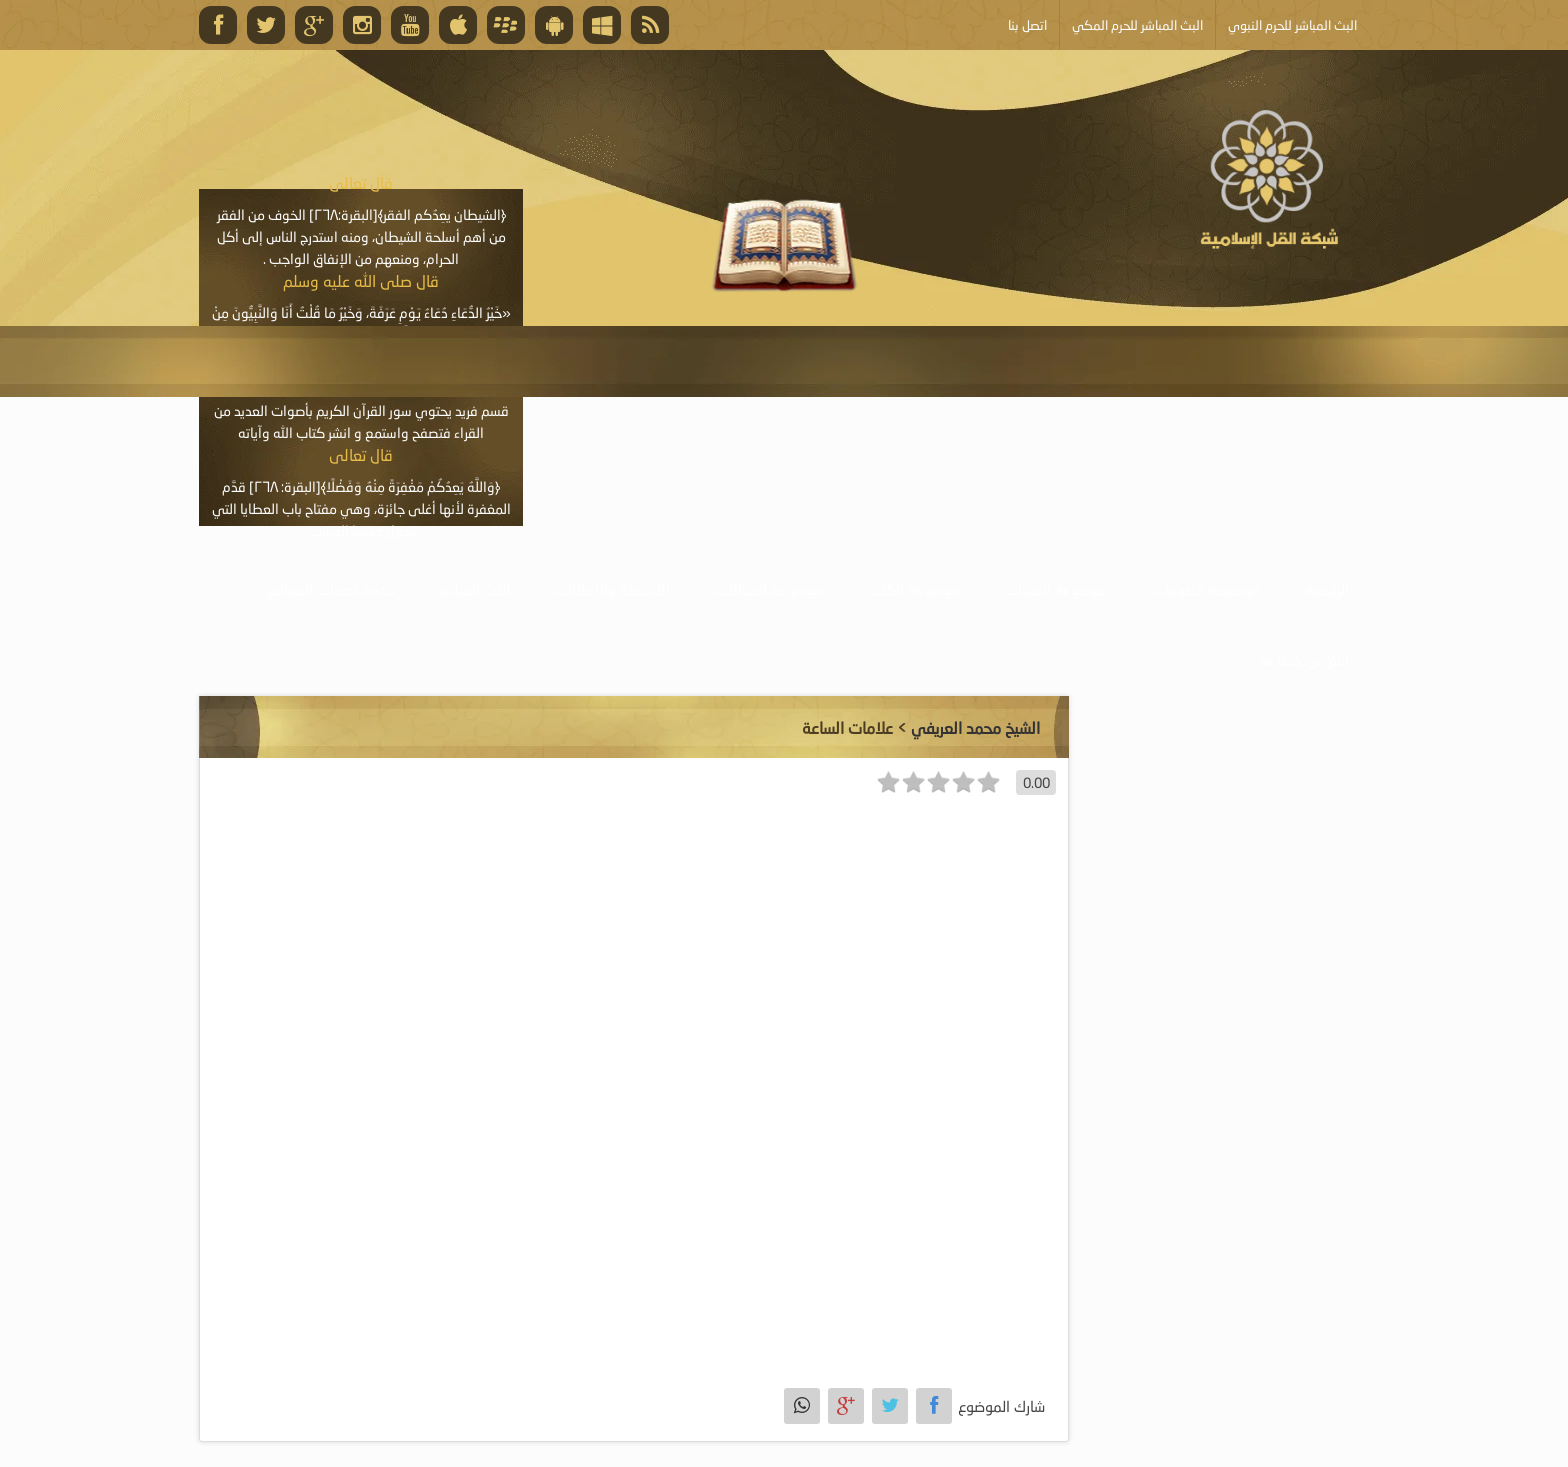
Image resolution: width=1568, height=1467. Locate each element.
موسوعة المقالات (769, 589)
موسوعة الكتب (914, 589)
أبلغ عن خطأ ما (1304, 660)
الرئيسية (1327, 589)
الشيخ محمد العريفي (975, 727)
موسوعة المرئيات (1056, 589)
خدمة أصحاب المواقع (331, 589)
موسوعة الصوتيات (1206, 589)
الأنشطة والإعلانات (612, 589)
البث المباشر (475, 589)
